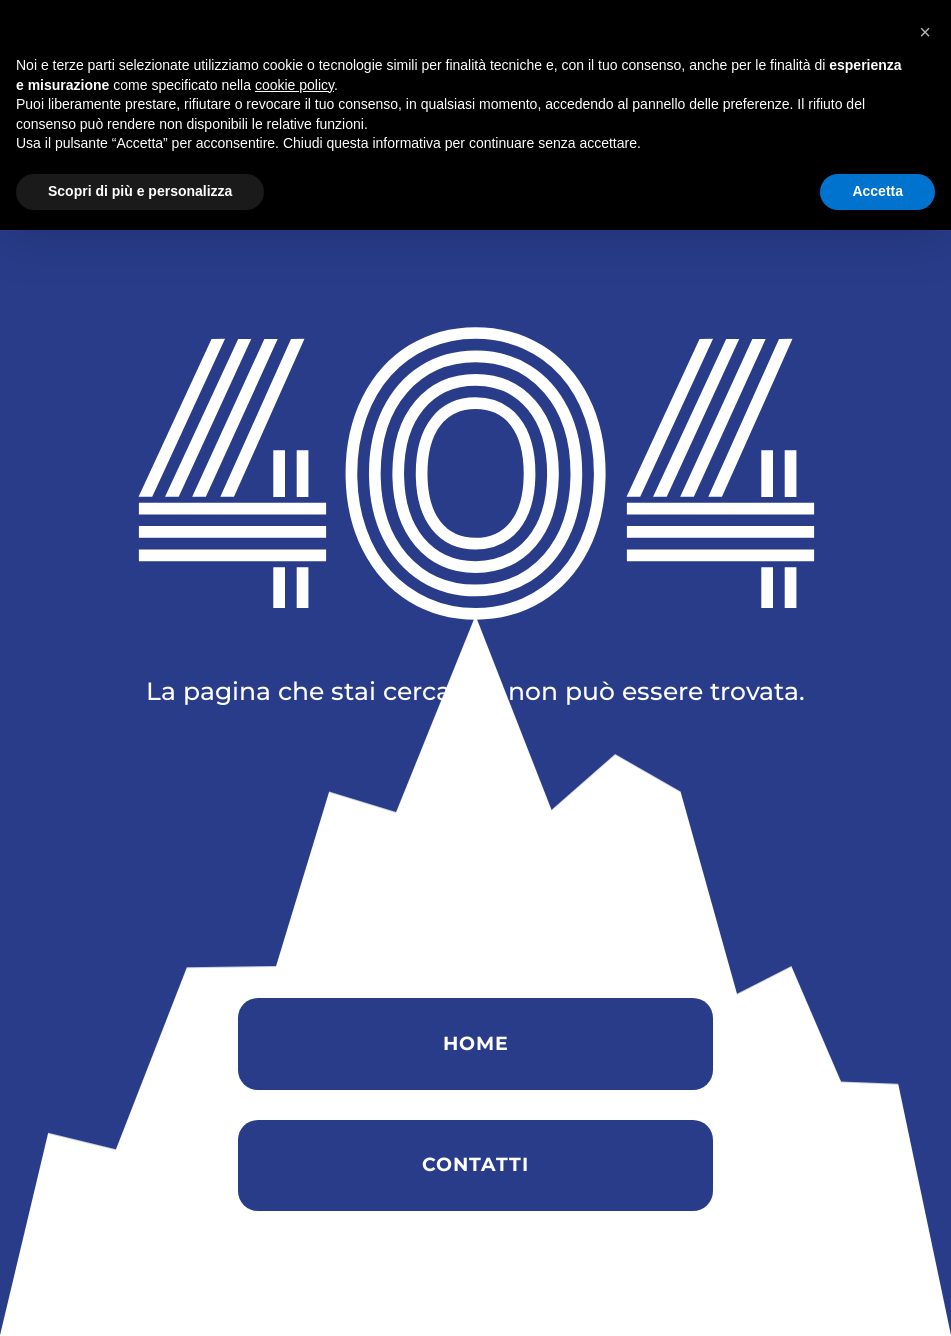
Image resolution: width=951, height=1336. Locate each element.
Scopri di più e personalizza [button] (140, 1297)
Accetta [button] (877, 1297)
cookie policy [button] (294, 1191)
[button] (925, 1138)
